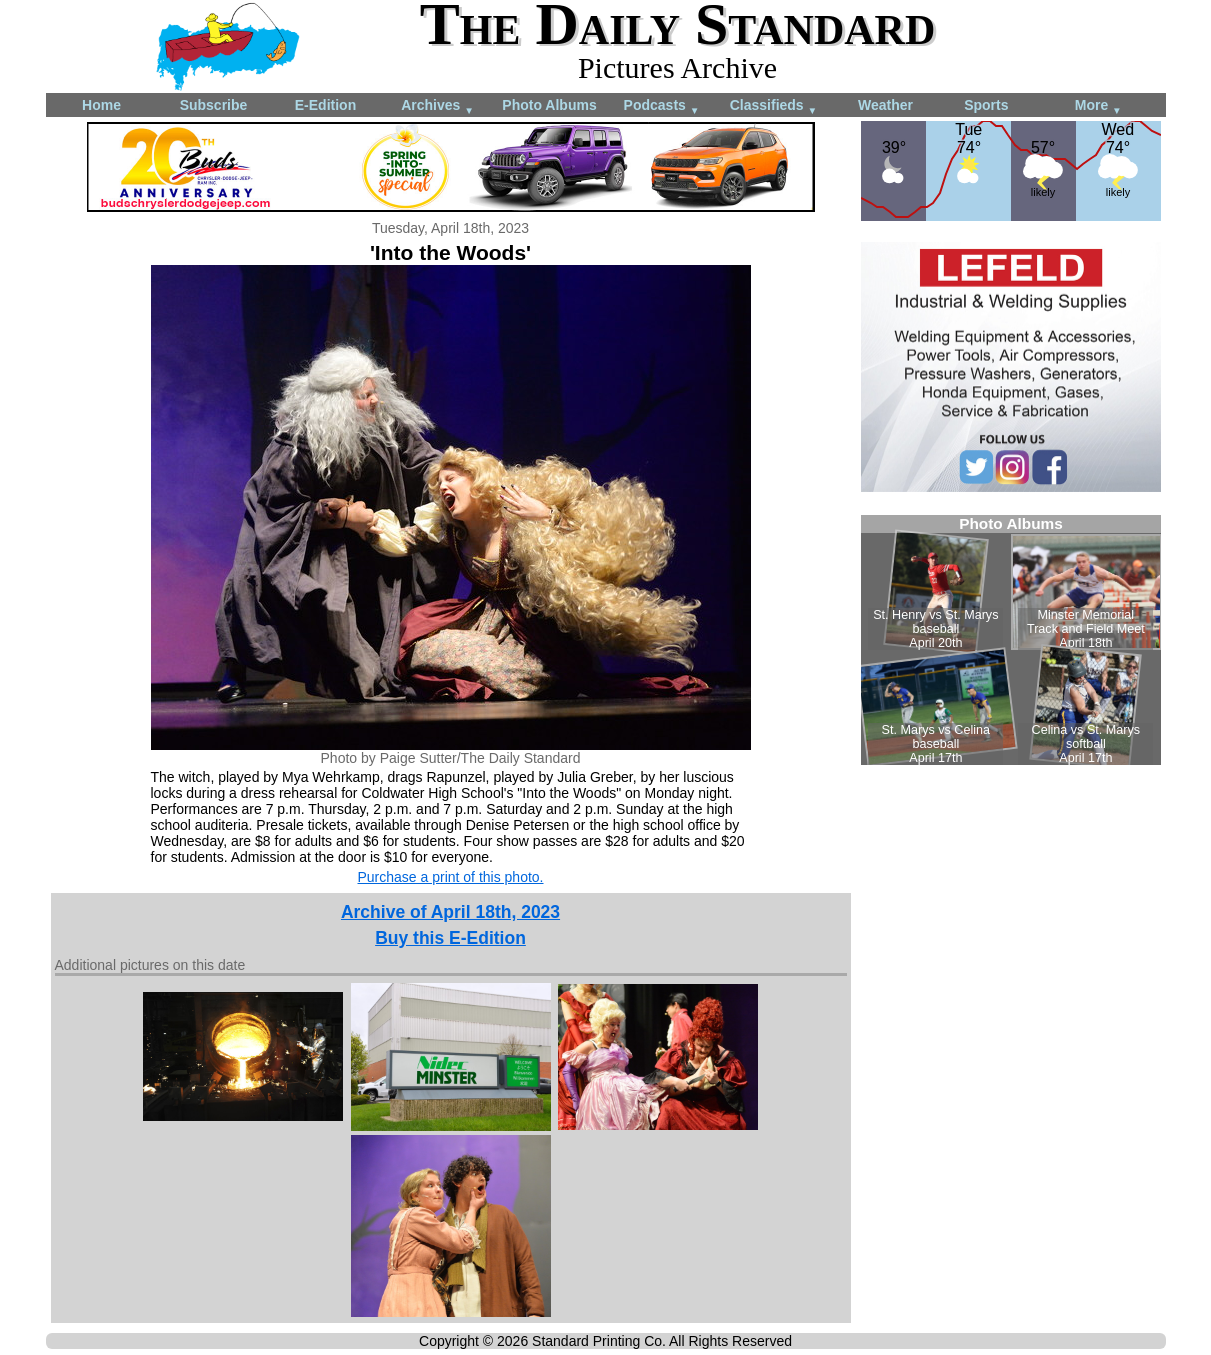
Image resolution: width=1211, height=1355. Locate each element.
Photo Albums (549, 105)
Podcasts (662, 106)
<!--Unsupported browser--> (1011, 640)
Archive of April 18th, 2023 (450, 912)
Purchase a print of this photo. (451, 877)
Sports (986, 105)
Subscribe (214, 105)
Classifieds (774, 106)
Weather (885, 105)
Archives (437, 106)
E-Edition (325, 105)
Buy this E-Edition (450, 938)
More (1098, 106)
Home (101, 105)
